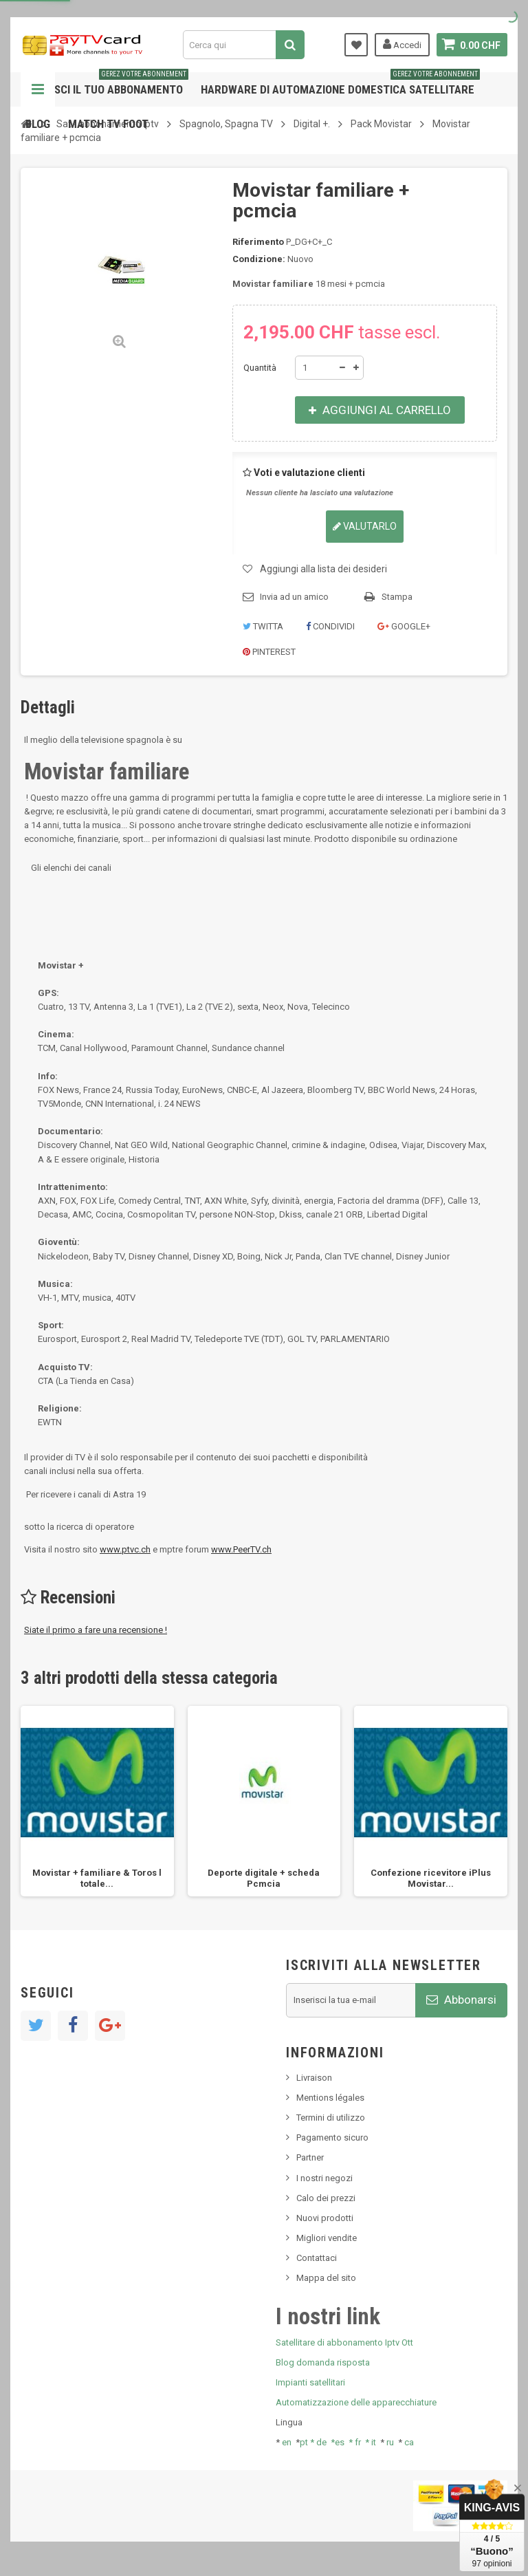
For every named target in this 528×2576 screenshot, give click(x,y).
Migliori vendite (326, 2238)
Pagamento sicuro (332, 2137)
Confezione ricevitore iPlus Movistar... (431, 1878)
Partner (310, 2157)
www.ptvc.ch (125, 1549)
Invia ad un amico (294, 597)
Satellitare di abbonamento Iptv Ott (344, 2342)
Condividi (330, 626)
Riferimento (258, 242)
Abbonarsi (461, 1999)
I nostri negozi (324, 2178)
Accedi (402, 44)
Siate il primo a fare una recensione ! (95, 1630)
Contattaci (316, 2258)
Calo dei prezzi (325, 2198)
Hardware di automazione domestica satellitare (340, 84)
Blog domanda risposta (323, 2362)
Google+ (403, 626)
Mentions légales (330, 2097)
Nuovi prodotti (324, 2218)
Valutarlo (365, 526)
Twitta (263, 626)
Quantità (259, 367)
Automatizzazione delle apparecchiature (356, 2402)
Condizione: (258, 259)
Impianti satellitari (310, 2382)
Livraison (314, 2077)
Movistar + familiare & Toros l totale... (97, 1878)
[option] (97, 1801)
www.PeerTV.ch (241, 1549)
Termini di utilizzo (330, 2117)
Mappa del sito (326, 2278)
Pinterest (269, 652)
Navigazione (38, 89)
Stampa (397, 597)
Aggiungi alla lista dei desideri (323, 568)
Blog (37, 124)
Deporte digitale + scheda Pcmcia (264, 1878)
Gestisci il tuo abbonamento (106, 84)
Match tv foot (108, 124)
